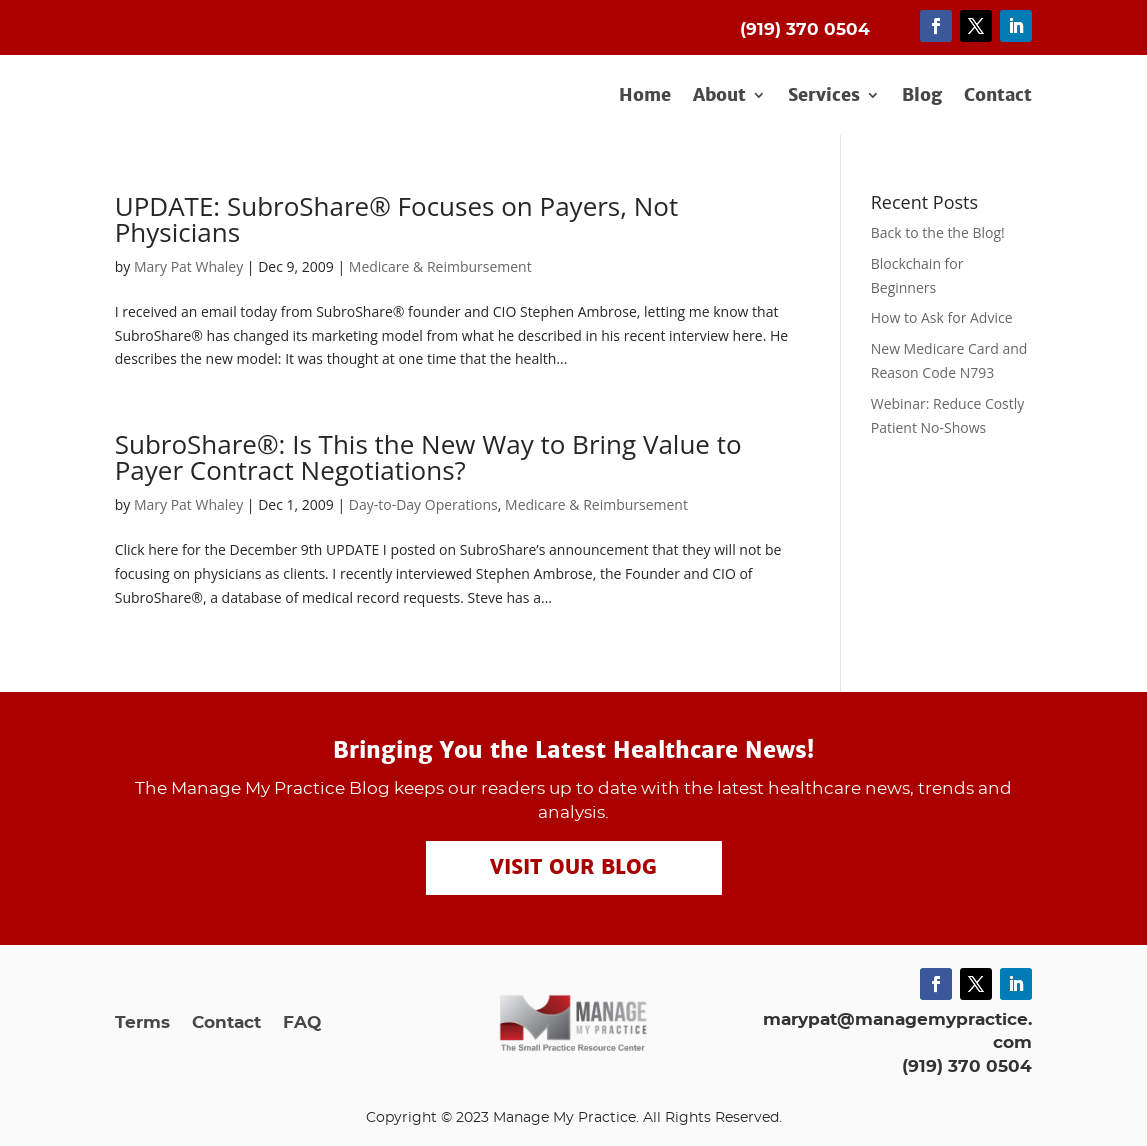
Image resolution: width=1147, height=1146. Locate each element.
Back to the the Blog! (938, 232)
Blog (922, 96)
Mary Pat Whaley (188, 266)
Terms (142, 1023)
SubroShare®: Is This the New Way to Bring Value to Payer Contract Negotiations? (428, 457)
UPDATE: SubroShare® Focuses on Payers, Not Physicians (397, 219)
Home (645, 96)
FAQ (302, 1023)
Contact (998, 96)
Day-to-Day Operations (423, 504)
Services (824, 96)
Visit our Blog (573, 868)
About (719, 96)
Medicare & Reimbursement (440, 266)
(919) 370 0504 (967, 1066)
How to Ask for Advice (942, 317)
